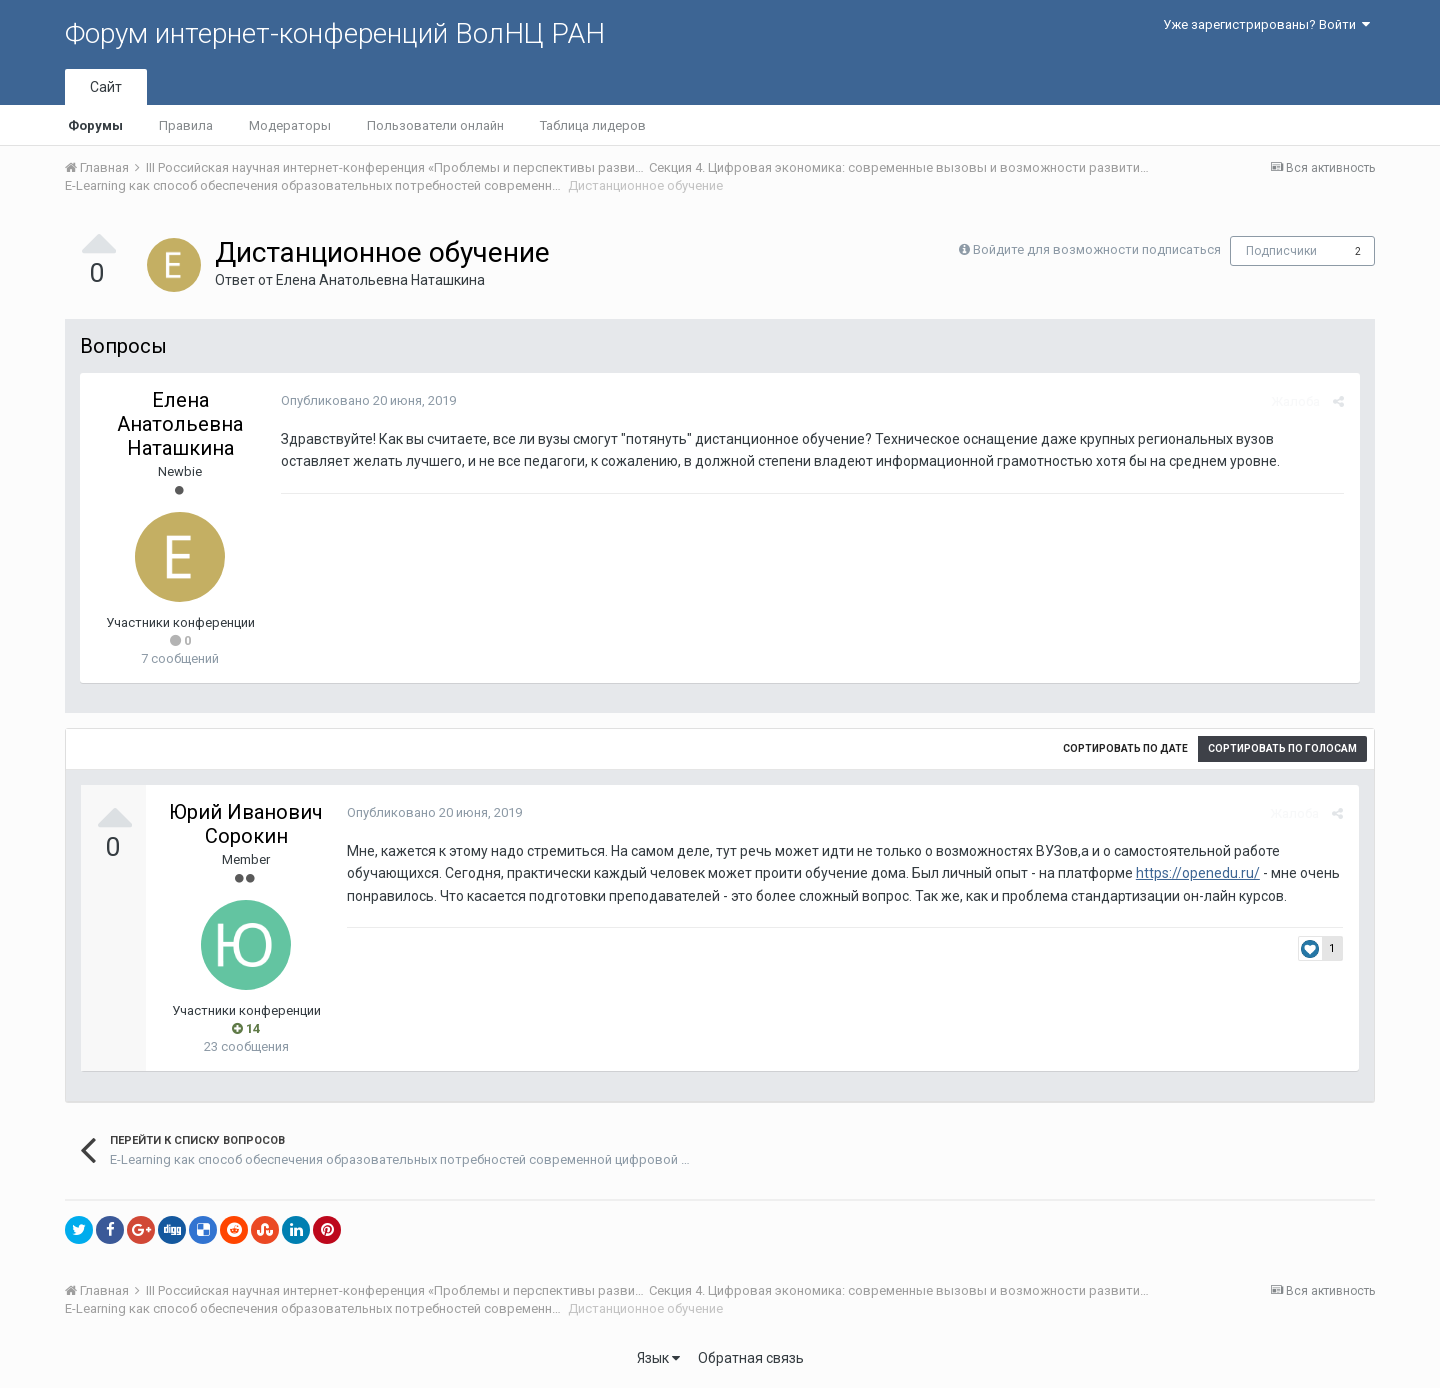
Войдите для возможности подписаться (1097, 249)
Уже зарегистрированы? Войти (1266, 24)
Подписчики (1281, 251)
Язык (658, 1358)
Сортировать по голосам (1282, 748)
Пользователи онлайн (435, 125)
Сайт (106, 87)
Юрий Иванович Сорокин (246, 824)
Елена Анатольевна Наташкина (380, 280)
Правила (186, 125)
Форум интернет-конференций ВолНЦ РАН (335, 33)
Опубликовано (367, 400)
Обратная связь (751, 1358)
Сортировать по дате (1125, 748)
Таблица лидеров (593, 125)
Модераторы (290, 125)
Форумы (95, 125)
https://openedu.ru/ (1197, 873)
